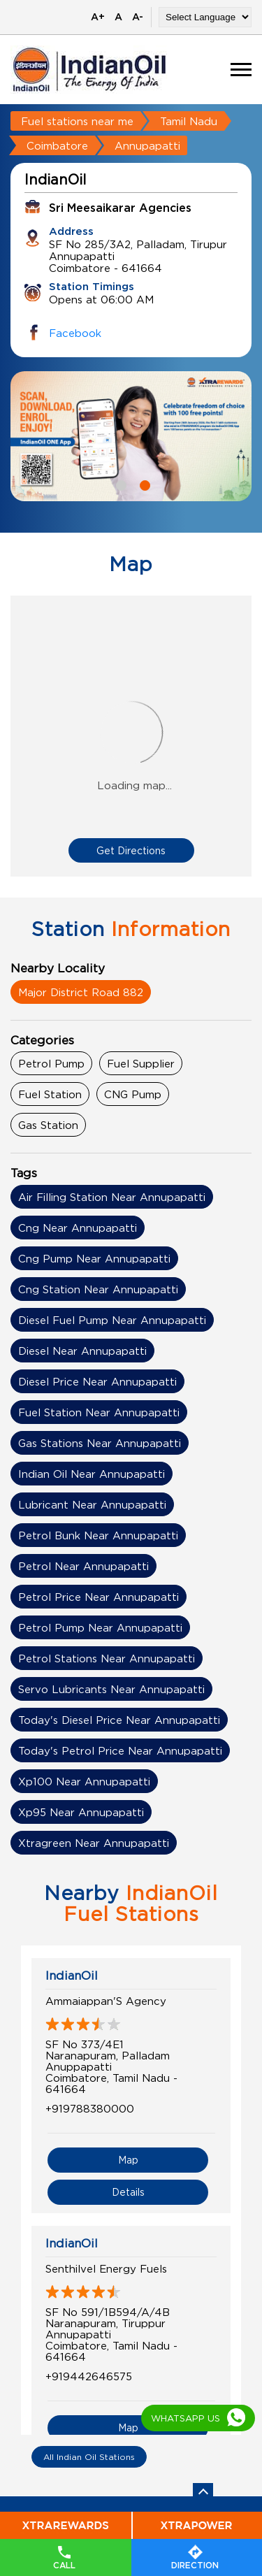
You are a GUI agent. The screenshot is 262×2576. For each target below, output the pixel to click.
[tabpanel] (131, 436)
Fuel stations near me (77, 121)
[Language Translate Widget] (205, 17)
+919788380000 (89, 2108)
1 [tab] (119, 483)
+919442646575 (88, 2376)
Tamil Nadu (188, 121)
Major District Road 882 (80, 992)
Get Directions (131, 850)
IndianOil (71, 1975)
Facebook (75, 332)
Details (128, 2192)
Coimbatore (57, 145)
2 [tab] (143, 483)
